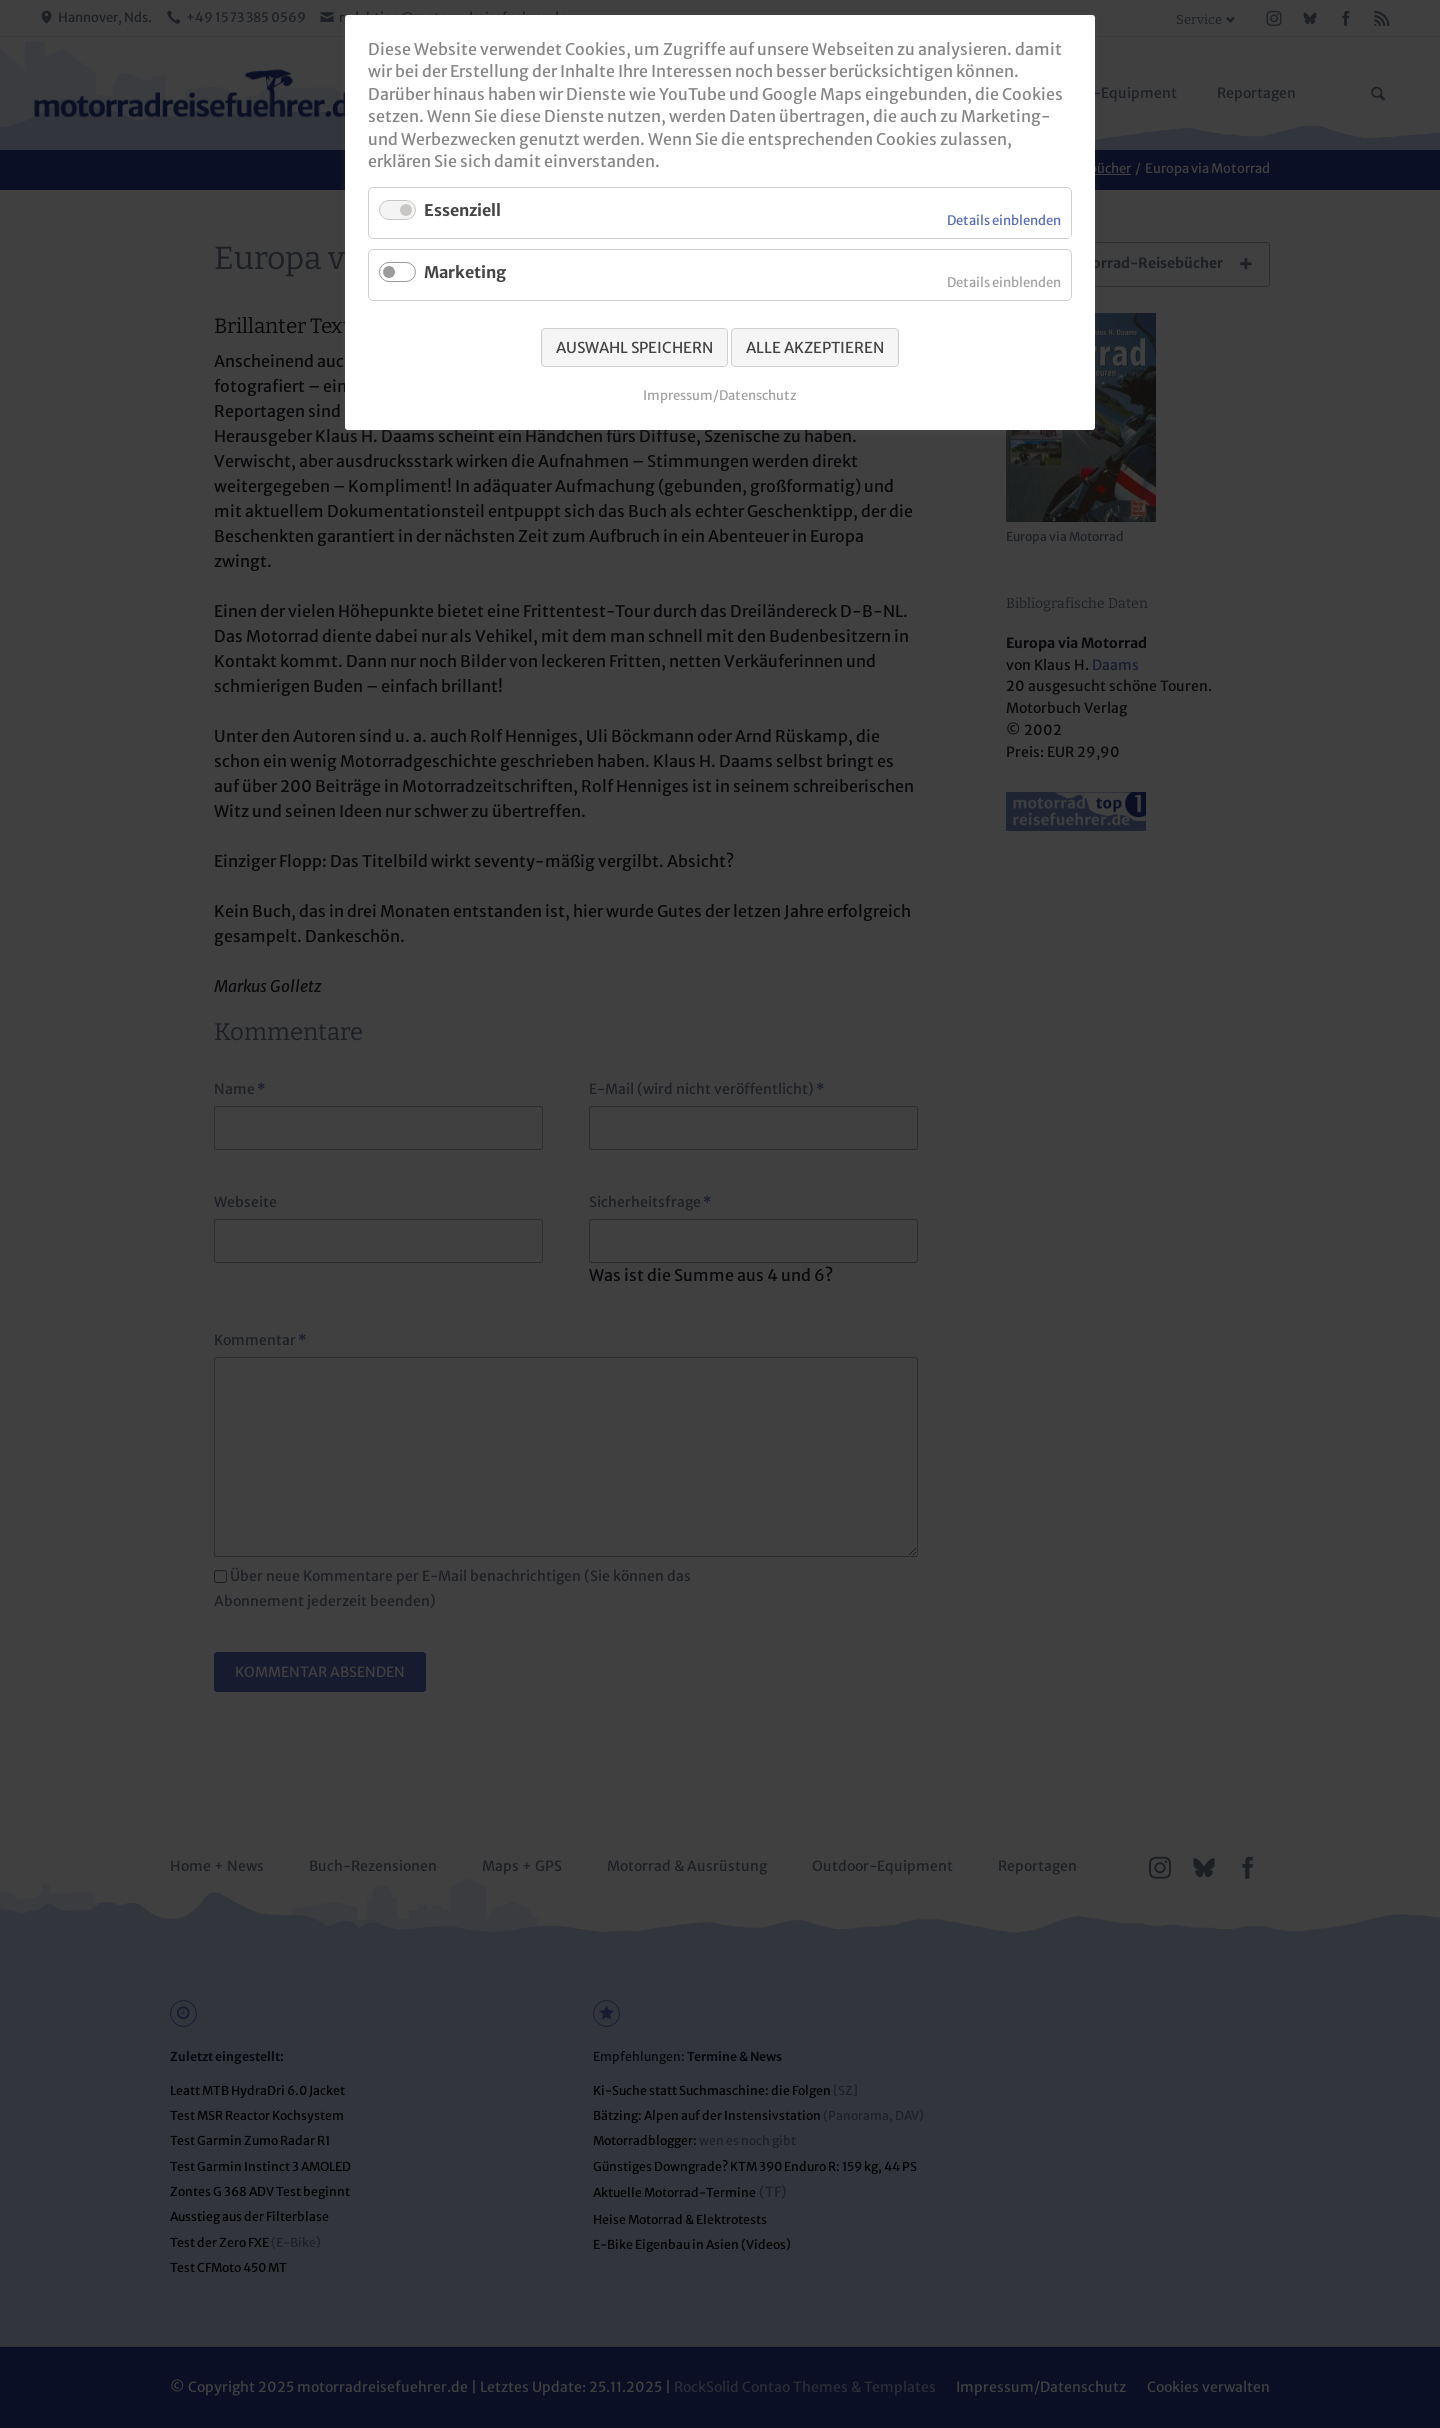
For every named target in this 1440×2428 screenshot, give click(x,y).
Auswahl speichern (634, 347)
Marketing (465, 272)
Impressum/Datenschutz (720, 395)
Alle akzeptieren (815, 347)
